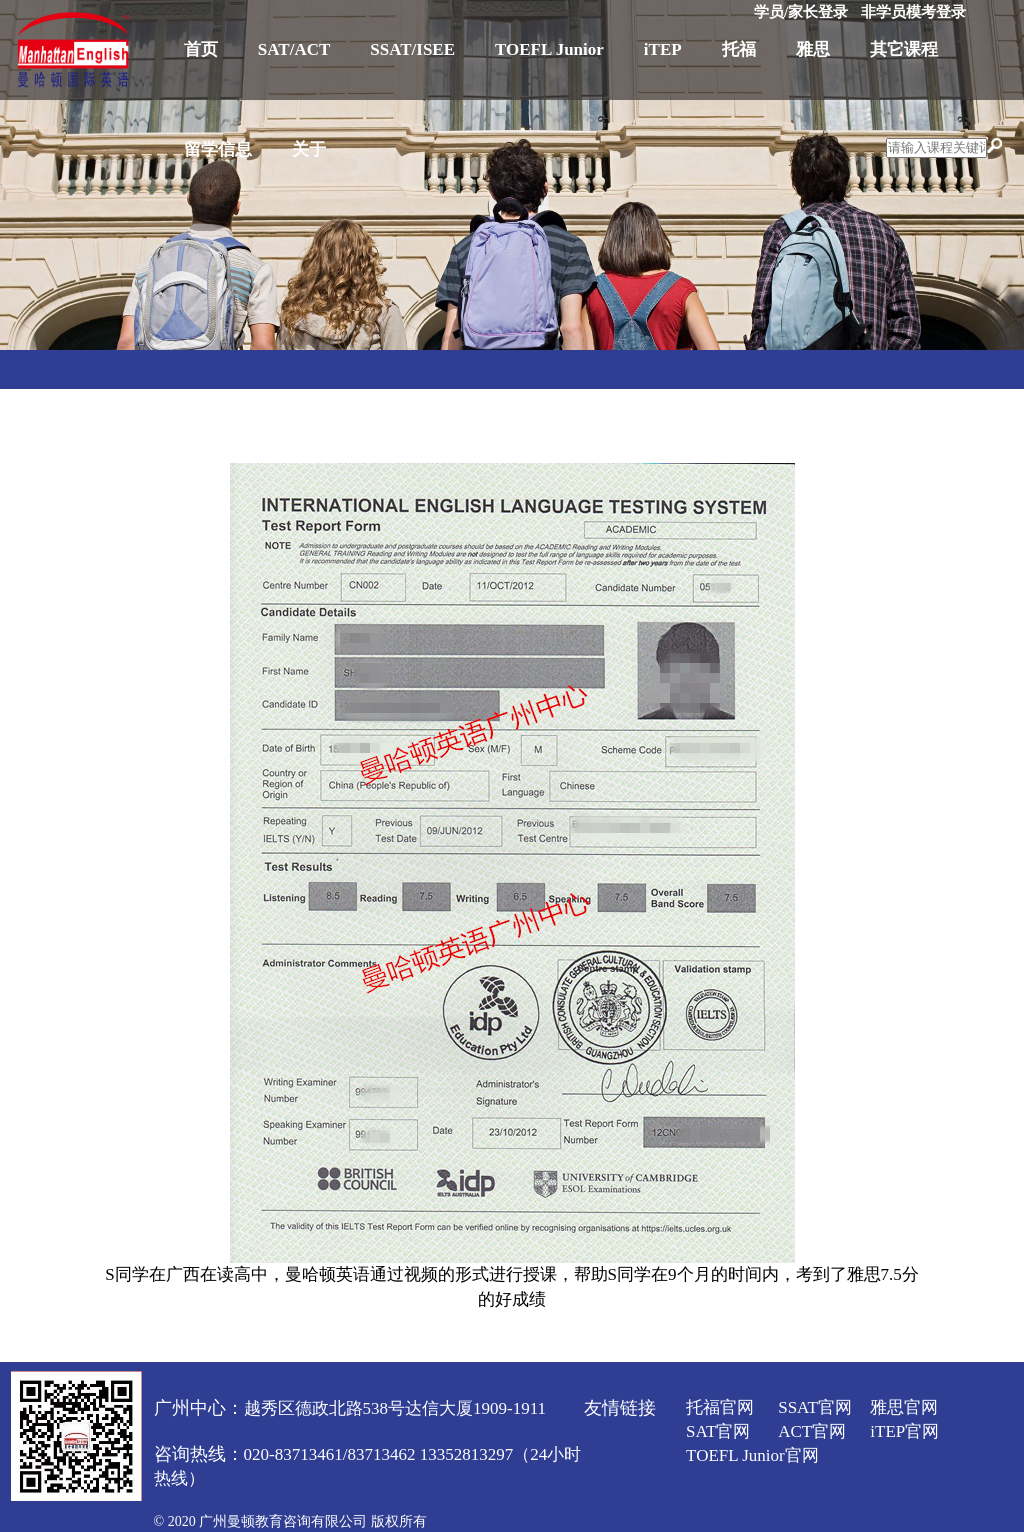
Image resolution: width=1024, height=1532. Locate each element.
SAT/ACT (294, 49)
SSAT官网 (815, 1407)
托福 (739, 49)
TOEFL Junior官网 (752, 1455)
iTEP (663, 49)
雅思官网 (904, 1407)
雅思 (813, 49)
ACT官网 (812, 1431)
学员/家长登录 (801, 12)
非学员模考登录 (913, 12)
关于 (309, 149)
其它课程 (904, 49)
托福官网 (720, 1407)
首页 (201, 49)
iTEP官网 (904, 1431)
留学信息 (218, 149)
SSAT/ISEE (412, 49)
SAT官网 (718, 1431)
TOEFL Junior (549, 49)
